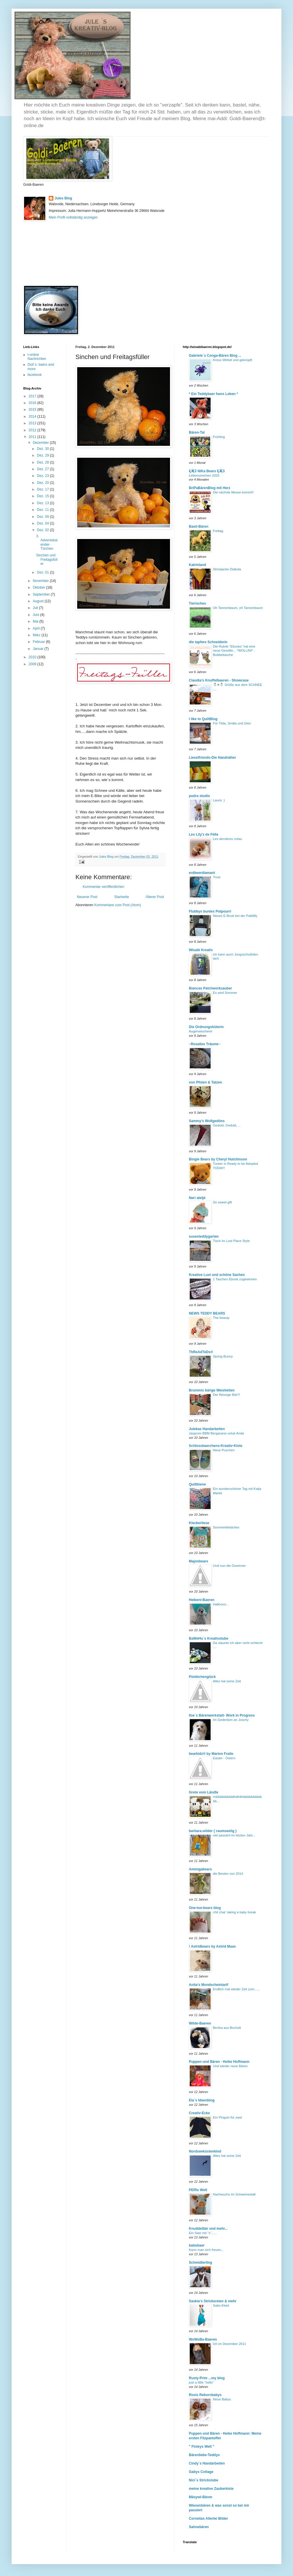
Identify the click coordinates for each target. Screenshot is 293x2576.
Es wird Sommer (225, 992)
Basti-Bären (198, 526)
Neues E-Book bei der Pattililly (235, 915)
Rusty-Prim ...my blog (207, 2378)
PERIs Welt (198, 2190)
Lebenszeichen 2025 (204, 475)
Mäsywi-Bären (200, 2497)
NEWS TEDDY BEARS (207, 1313)
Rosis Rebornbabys (205, 2395)
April (37, 628)
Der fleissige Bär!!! (226, 1394)
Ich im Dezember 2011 (229, 2344)
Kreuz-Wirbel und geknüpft (232, 360)
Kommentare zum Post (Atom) (117, 905)
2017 (33, 396)
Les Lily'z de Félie (203, 834)
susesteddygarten (204, 1236)
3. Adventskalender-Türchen (46, 542)
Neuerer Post (87, 897)
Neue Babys (222, 2399)
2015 (33, 410)
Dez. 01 (43, 572)
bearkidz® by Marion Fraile (211, 1754)
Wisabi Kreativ (201, 950)
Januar (38, 649)
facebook (35, 375)
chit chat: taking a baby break (234, 1912)
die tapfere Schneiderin (208, 642)
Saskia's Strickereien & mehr (212, 2301)
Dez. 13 (43, 503)
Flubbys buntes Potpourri (210, 911)
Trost (216, 877)
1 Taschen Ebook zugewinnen (235, 1279)
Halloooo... (221, 1604)
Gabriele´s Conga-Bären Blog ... (215, 356)
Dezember (41, 443)
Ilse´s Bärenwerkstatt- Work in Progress (222, 1715)
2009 (33, 664)
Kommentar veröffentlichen (103, 887)
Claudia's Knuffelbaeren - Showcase (219, 680)
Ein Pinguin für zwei (227, 2117)
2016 (33, 403)
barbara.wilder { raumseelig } (213, 1831)
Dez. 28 (43, 462)
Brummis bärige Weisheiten (212, 1390)
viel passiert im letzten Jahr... (234, 1835)
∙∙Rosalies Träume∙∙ (204, 1044)
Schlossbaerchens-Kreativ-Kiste (215, 1446)
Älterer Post (155, 897)
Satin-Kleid (221, 2305)
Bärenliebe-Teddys (204, 2455)
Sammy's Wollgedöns (207, 1121)
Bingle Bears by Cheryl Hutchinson (218, 1159)
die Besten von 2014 (228, 1873)
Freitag (218, 531)
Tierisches (197, 603)
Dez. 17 (43, 489)
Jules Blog (63, 198)
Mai (36, 621)
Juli (36, 608)
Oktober (39, 587)
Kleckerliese (199, 1523)
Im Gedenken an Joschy (231, 1719)
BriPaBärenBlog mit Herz (209, 488)
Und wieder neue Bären (230, 2066)
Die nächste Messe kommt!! (233, 492)
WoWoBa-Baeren (203, 2339)
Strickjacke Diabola (227, 569)
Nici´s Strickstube (203, 2480)
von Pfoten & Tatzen (205, 1082)
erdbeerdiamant (202, 873)
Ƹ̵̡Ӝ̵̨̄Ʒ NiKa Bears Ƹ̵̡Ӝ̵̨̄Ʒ (207, 471)
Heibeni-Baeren (201, 1600)
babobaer (197, 2245)
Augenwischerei (200, 1031)
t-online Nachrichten (37, 357)
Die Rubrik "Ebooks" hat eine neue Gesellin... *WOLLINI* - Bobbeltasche (234, 651)
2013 (33, 423)
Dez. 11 (43, 510)
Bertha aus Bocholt (227, 2027)
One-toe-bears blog (205, 1908)
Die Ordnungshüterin (206, 1027)
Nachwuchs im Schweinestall (234, 2194)
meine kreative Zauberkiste (211, 2489)
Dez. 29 (43, 455)
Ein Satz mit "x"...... (203, 2233)
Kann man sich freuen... (206, 2249)
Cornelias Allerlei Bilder (208, 2518)
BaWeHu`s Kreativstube (208, 1638)
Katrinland (197, 565)
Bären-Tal (197, 432)
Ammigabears (200, 1869)
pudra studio (199, 796)
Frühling (219, 437)
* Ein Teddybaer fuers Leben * (213, 394)
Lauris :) (219, 800)
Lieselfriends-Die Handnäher (212, 758)
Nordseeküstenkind (205, 2151)
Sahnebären (199, 2527)
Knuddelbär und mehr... (208, 2229)
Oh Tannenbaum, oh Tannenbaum (238, 608)
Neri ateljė (197, 1198)
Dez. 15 (43, 496)
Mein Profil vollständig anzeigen (73, 217)
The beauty (221, 1317)
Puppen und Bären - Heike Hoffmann (219, 2062)
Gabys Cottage (201, 2472)
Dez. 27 (43, 469)
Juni (36, 615)
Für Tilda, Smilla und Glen (232, 723)
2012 (33, 430)
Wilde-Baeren (200, 2023)
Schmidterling (200, 2262)
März (37, 635)
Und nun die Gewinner (229, 1565)
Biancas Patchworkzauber (210, 988)
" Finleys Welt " (201, 2447)
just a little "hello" (201, 2382)
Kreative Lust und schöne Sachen (217, 1275)
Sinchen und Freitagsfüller (46, 559)
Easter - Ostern (224, 1758)
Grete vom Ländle (203, 1792)
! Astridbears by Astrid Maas (212, 1946)
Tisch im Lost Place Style (231, 1241)
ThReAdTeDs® (201, 1352)
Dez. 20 (43, 483)
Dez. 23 (43, 476)
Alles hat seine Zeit (227, 1681)
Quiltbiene (197, 1484)
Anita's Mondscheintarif (208, 1985)
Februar (39, 642)
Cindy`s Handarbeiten (207, 2463)
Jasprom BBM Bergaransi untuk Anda (216, 1433)
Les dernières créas (227, 839)
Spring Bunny (223, 1356)
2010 (33, 657)
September (42, 594)
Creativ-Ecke (199, 2113)
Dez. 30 (43, 449)
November (41, 581)
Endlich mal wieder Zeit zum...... (236, 1989)
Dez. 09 (43, 517)
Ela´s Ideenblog (202, 2100)
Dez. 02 (43, 530)
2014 (33, 416)
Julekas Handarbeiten (207, 1429)
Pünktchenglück (202, 1677)
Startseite (121, 897)
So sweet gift (222, 1202)
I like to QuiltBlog (203, 719)
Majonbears (198, 1561)
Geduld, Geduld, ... (227, 1125)
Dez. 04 (43, 523)
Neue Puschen (224, 1450)
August (39, 601)
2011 (33, 437)
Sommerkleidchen (226, 1527)
